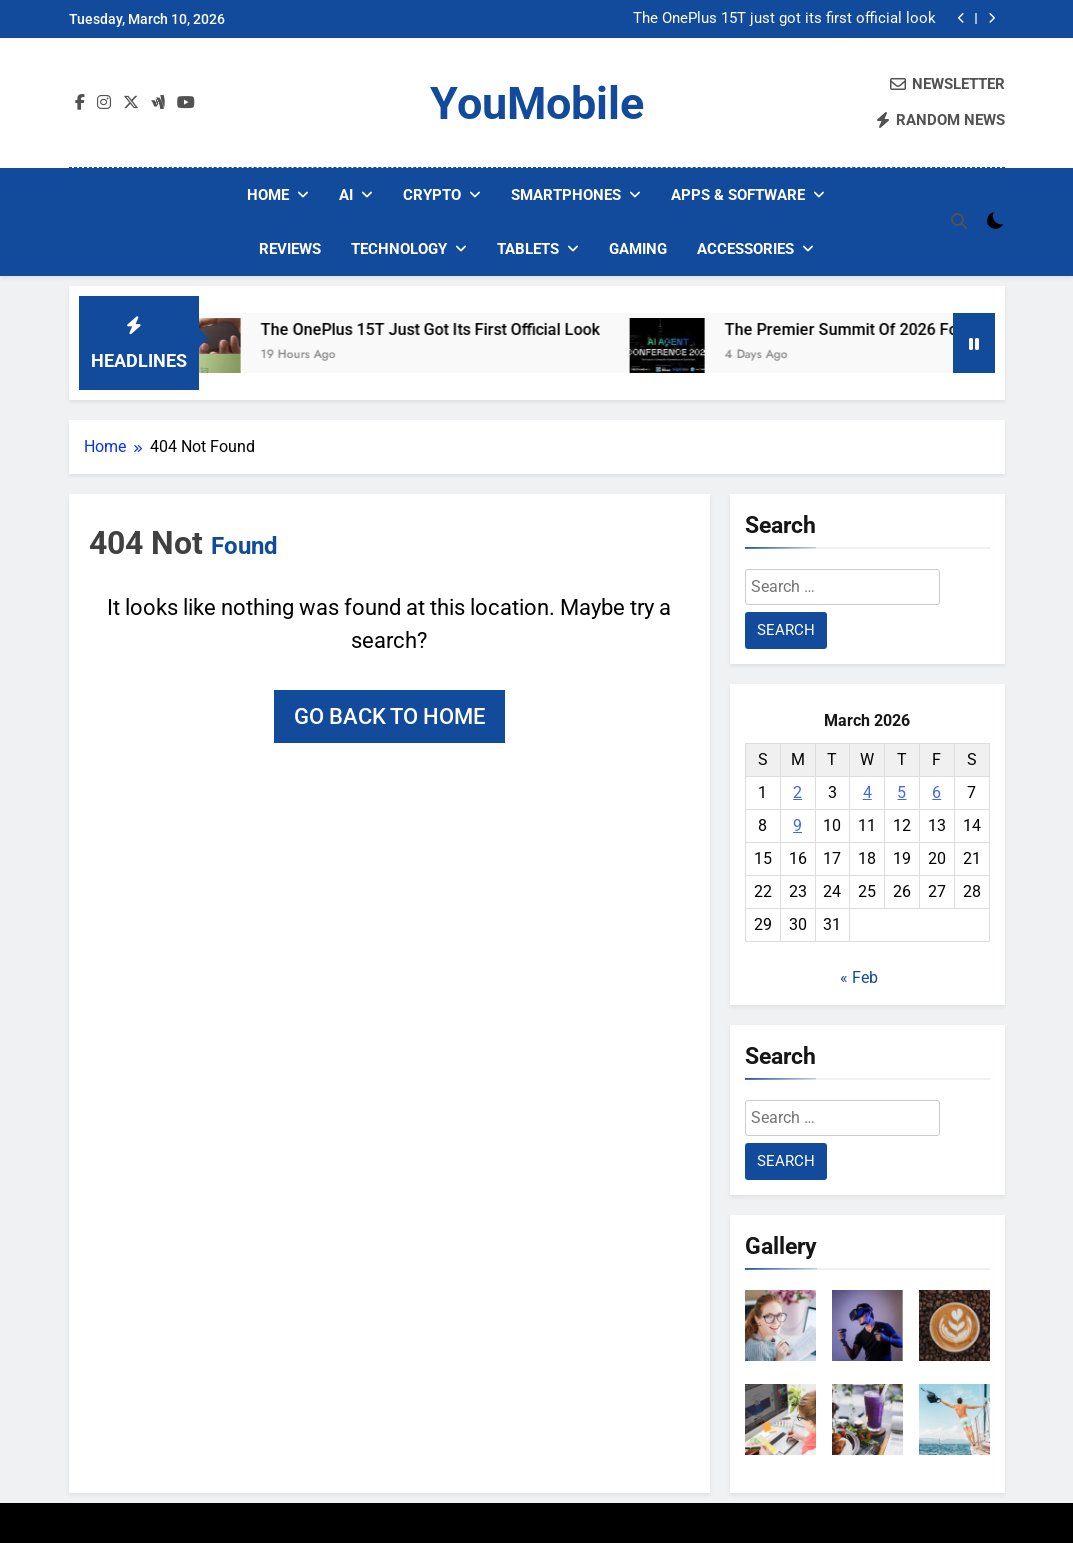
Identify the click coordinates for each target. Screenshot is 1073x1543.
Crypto (432, 195)
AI (346, 195)
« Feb (859, 977)
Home (268, 195)
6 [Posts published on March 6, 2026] (936, 792)
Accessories (745, 249)
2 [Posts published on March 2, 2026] (797, 792)
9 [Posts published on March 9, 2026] (797, 825)
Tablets (528, 249)
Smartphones (566, 195)
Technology (399, 249)
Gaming (638, 249)
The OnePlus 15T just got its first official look (784, 19)
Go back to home (389, 716)
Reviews (290, 249)
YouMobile (537, 103)
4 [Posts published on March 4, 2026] (867, 792)
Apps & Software (738, 195)
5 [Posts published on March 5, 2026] (901, 792)
